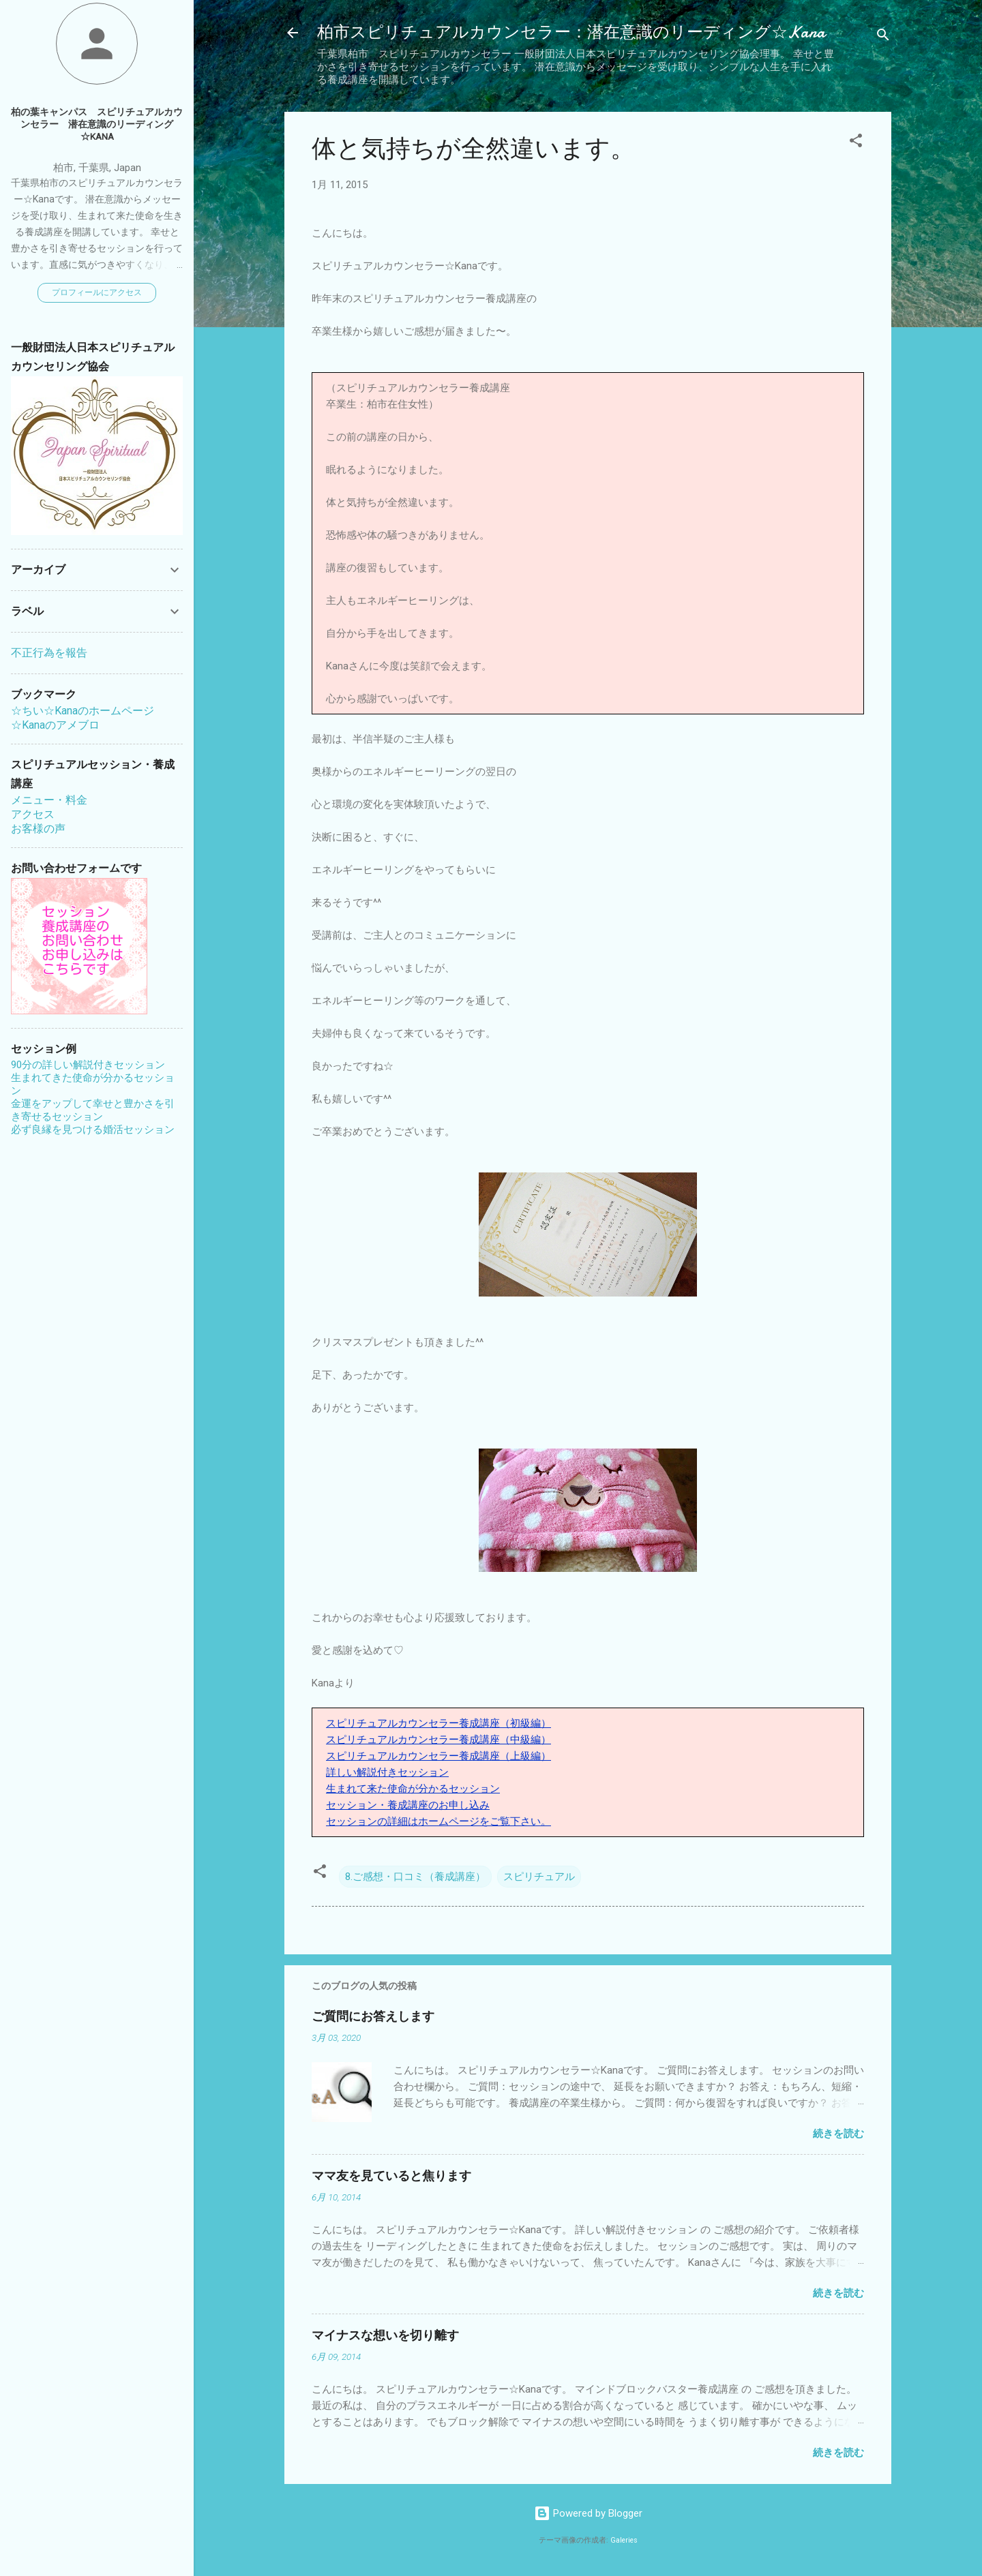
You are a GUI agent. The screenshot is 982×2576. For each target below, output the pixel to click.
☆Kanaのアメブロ (55, 724)
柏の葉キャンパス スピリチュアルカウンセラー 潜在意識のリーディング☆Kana (97, 124)
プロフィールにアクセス (97, 292)
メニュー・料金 (49, 799)
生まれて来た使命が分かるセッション (413, 1789)
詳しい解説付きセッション (387, 1772)
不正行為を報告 (49, 652)
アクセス (33, 814)
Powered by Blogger (588, 2513)
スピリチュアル (539, 1876)
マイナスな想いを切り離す (385, 2335)
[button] (856, 142)
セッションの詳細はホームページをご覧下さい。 (438, 1821)
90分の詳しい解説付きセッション (88, 1065)
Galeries (624, 2540)
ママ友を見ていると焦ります (391, 2176)
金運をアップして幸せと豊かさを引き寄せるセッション (93, 1110)
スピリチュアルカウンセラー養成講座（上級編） (438, 1756)
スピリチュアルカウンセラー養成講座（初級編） (438, 1723)
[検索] (883, 37)
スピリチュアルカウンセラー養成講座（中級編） (438, 1739)
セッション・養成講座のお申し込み (408, 1805)
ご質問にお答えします (373, 2016)
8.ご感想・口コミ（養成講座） (415, 1876)
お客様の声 (38, 828)
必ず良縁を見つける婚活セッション (93, 1129)
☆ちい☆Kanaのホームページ (82, 710)
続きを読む (838, 2133)
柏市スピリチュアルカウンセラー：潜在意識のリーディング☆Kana (571, 32)
